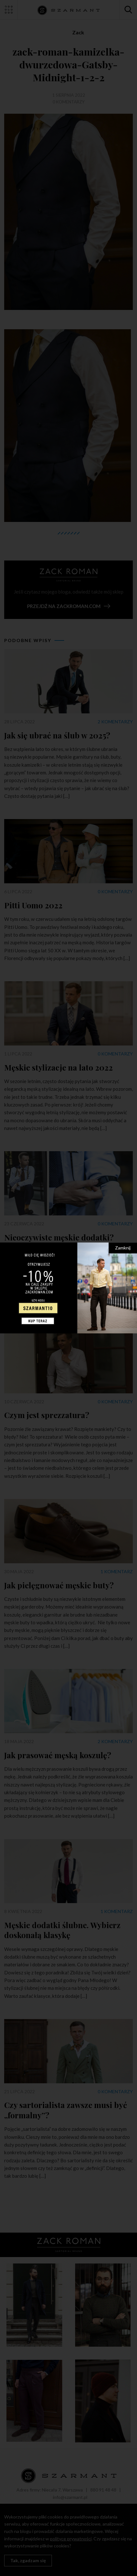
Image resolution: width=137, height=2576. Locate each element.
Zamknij (123, 1247)
